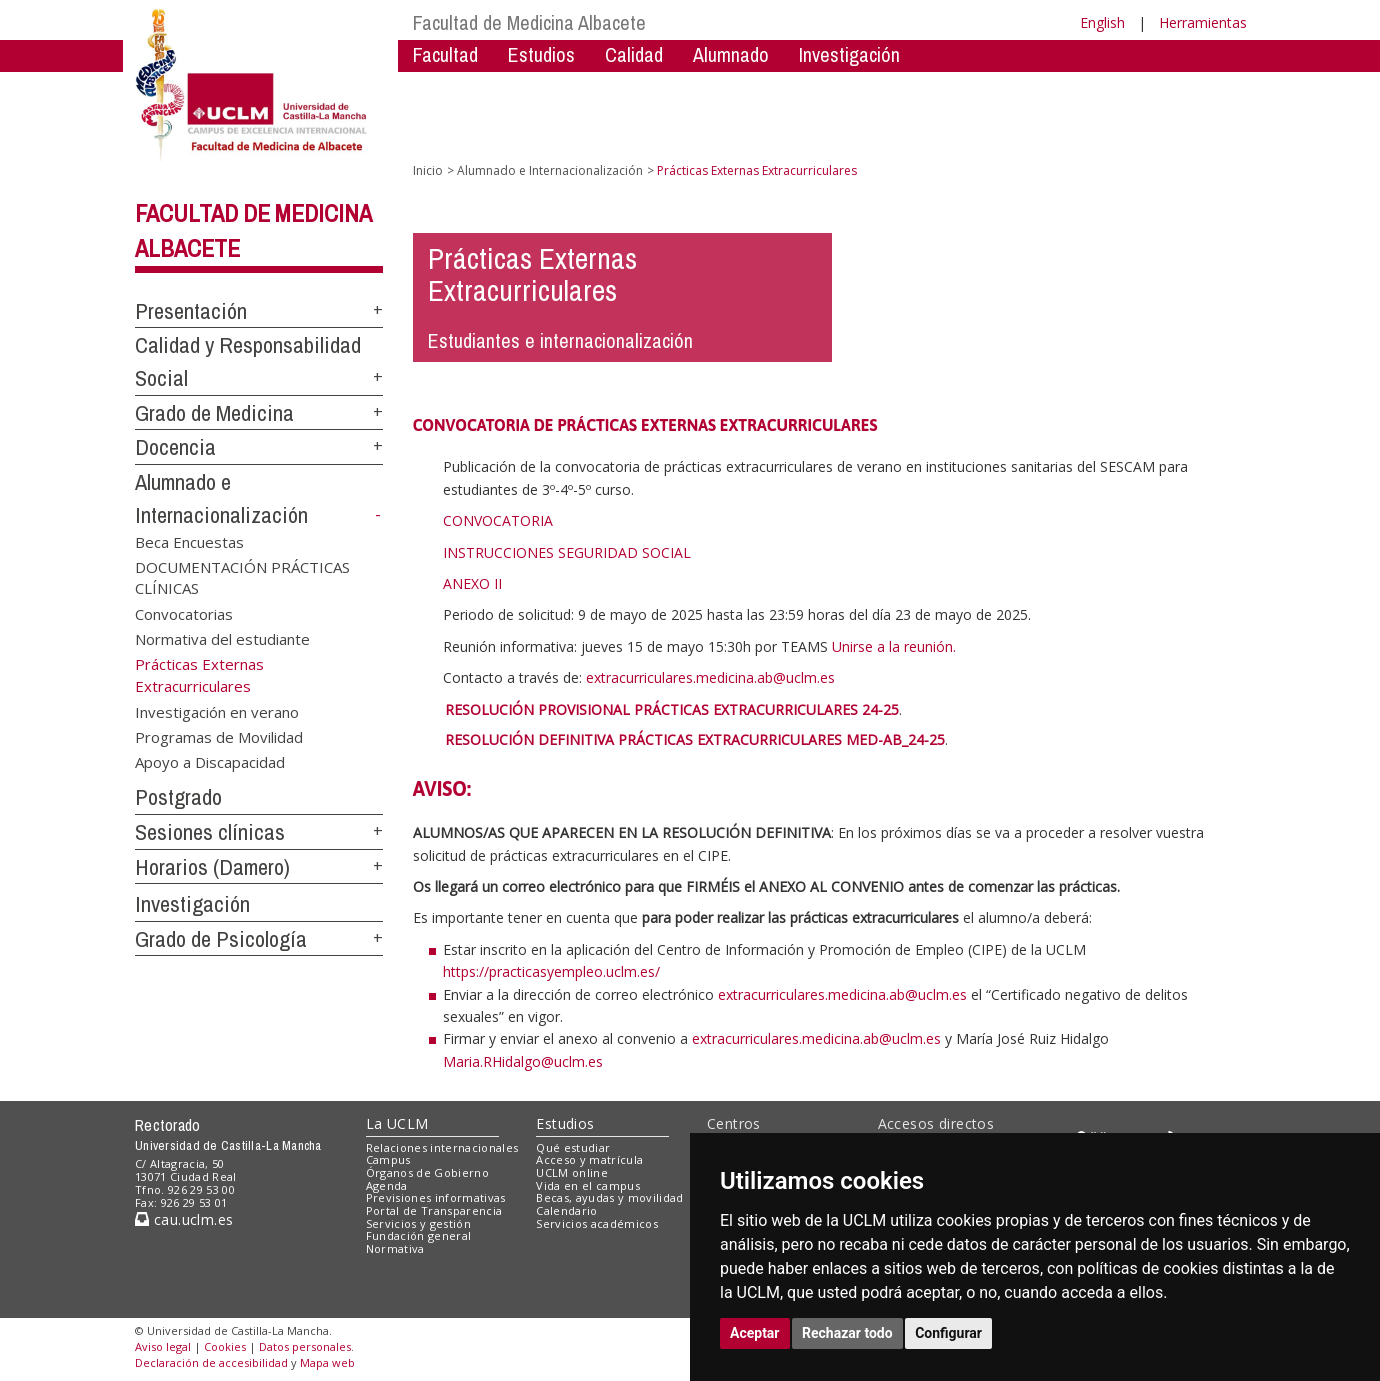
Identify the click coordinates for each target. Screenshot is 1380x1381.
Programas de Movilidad (219, 737)
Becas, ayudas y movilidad (609, 1197)
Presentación (191, 311)
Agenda (387, 1185)
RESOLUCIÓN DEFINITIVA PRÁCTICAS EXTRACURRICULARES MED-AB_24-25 (695, 739)
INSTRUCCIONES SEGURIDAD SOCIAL (567, 552)
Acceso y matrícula (589, 1159)
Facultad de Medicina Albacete (529, 22)
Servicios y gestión (418, 1223)
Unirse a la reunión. (894, 646)
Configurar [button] (948, 1333)
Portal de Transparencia (434, 1210)
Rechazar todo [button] (847, 1333)
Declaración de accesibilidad (211, 1362)
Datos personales (305, 1346)
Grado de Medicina (214, 413)
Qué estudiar (573, 1147)
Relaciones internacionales (442, 1147)
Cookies (225, 1346)
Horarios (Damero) (212, 867)
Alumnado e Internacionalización (550, 170)
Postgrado (178, 797)
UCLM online (572, 1172)
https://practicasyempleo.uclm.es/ (551, 971)
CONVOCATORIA (498, 520)
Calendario (566, 1210)
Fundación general (419, 1235)
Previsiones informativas (436, 1197)
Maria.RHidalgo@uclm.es (523, 1061)
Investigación (849, 54)
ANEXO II (472, 583)
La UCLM (397, 1123)
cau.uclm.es (184, 1219)
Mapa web (327, 1362)
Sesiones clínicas (210, 832)
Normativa (395, 1248)
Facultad (445, 54)
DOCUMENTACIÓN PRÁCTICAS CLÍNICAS (242, 577)
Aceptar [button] (755, 1333)
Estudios (541, 54)
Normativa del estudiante (222, 639)
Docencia (175, 447)
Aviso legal (163, 1346)
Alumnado (731, 54)
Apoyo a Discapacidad (210, 762)
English (1102, 22)
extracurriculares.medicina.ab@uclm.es (842, 994)
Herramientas (1203, 22)
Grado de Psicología (221, 939)
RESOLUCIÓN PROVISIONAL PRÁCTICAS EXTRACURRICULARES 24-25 (672, 709)
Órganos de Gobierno (427, 1172)
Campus (388, 1159)
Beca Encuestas (189, 541)
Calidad (634, 54)
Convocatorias (184, 613)
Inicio (428, 170)
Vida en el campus (588, 1185)
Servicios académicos (597, 1223)
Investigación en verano (217, 711)
